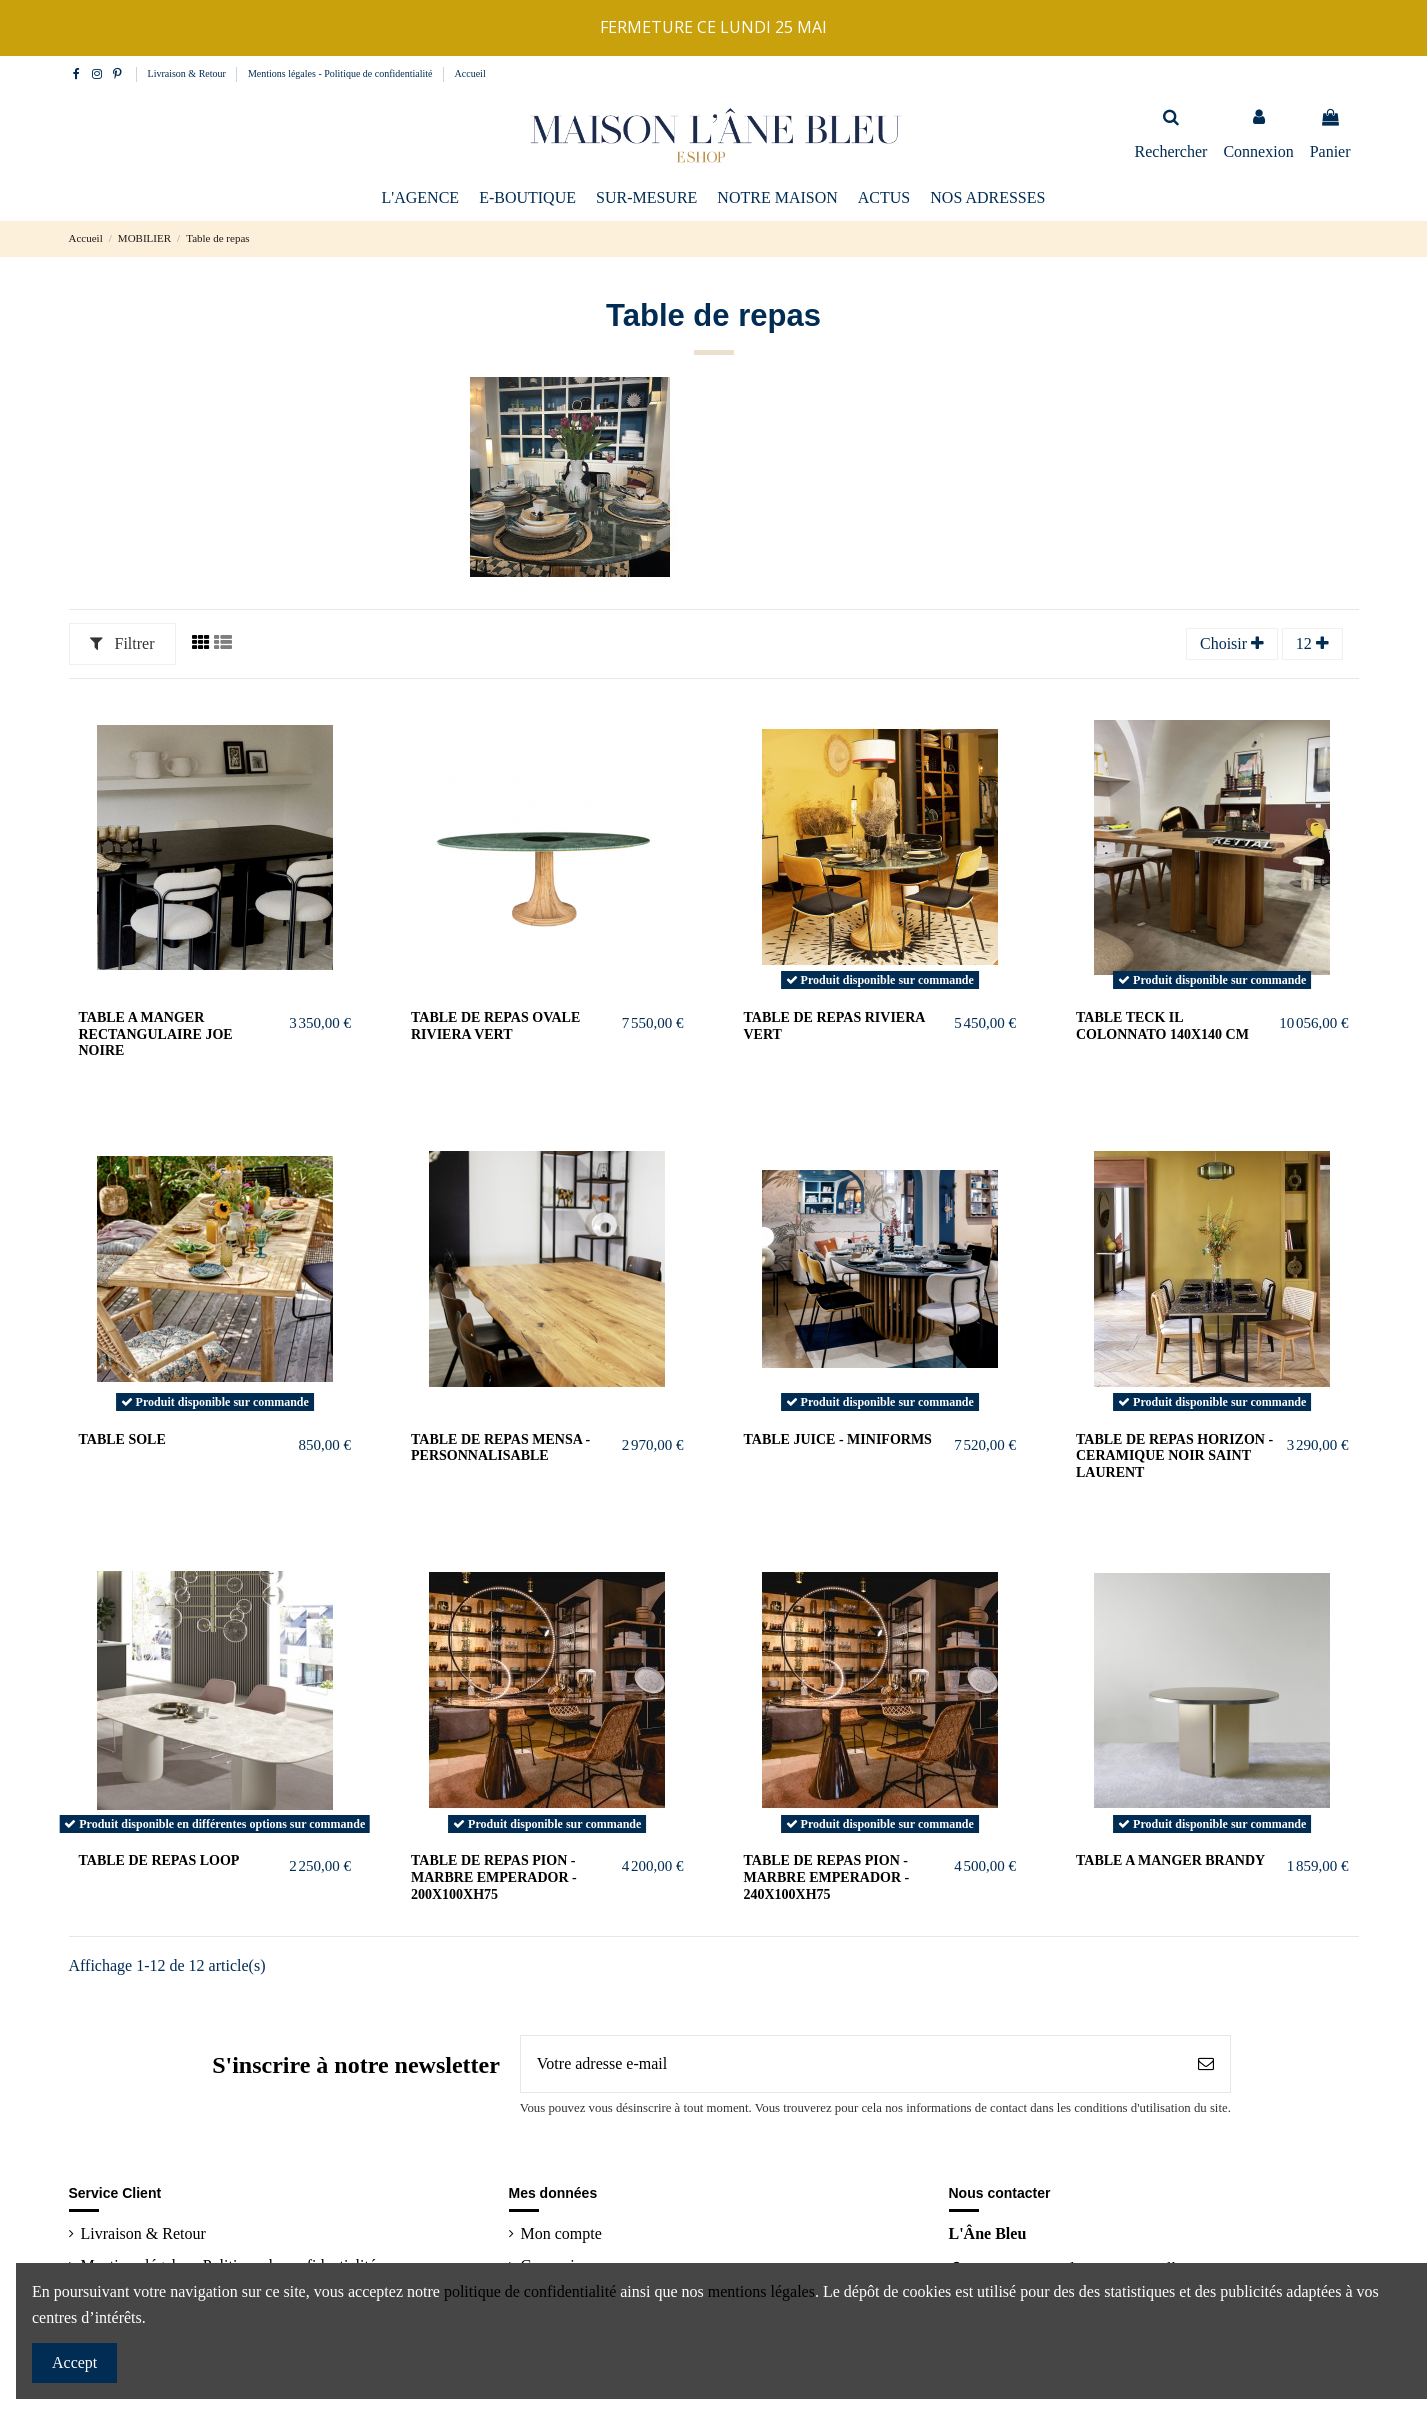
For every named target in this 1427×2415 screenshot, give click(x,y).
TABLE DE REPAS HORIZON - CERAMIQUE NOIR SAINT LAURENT (1174, 1456)
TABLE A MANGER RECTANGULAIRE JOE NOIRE (156, 1034)
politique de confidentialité (530, 2291)
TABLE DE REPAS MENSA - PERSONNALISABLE (500, 1448)
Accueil (470, 73)
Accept (74, 2362)
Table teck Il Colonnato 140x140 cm (1162, 1026)
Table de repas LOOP (159, 1860)
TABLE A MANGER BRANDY (1170, 1860)
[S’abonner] (1206, 2064)
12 (1312, 643)
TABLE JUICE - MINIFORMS (838, 1439)
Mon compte (561, 2233)
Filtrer (122, 643)
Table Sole (122, 1439)
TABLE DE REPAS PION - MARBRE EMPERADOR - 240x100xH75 (827, 1877)
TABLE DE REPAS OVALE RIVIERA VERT (495, 1026)
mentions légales (761, 2291)
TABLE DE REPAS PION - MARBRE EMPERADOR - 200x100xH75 (494, 1877)
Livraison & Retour (188, 73)
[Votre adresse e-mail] (851, 2064)
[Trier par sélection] (1232, 644)
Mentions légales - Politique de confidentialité (341, 73)
